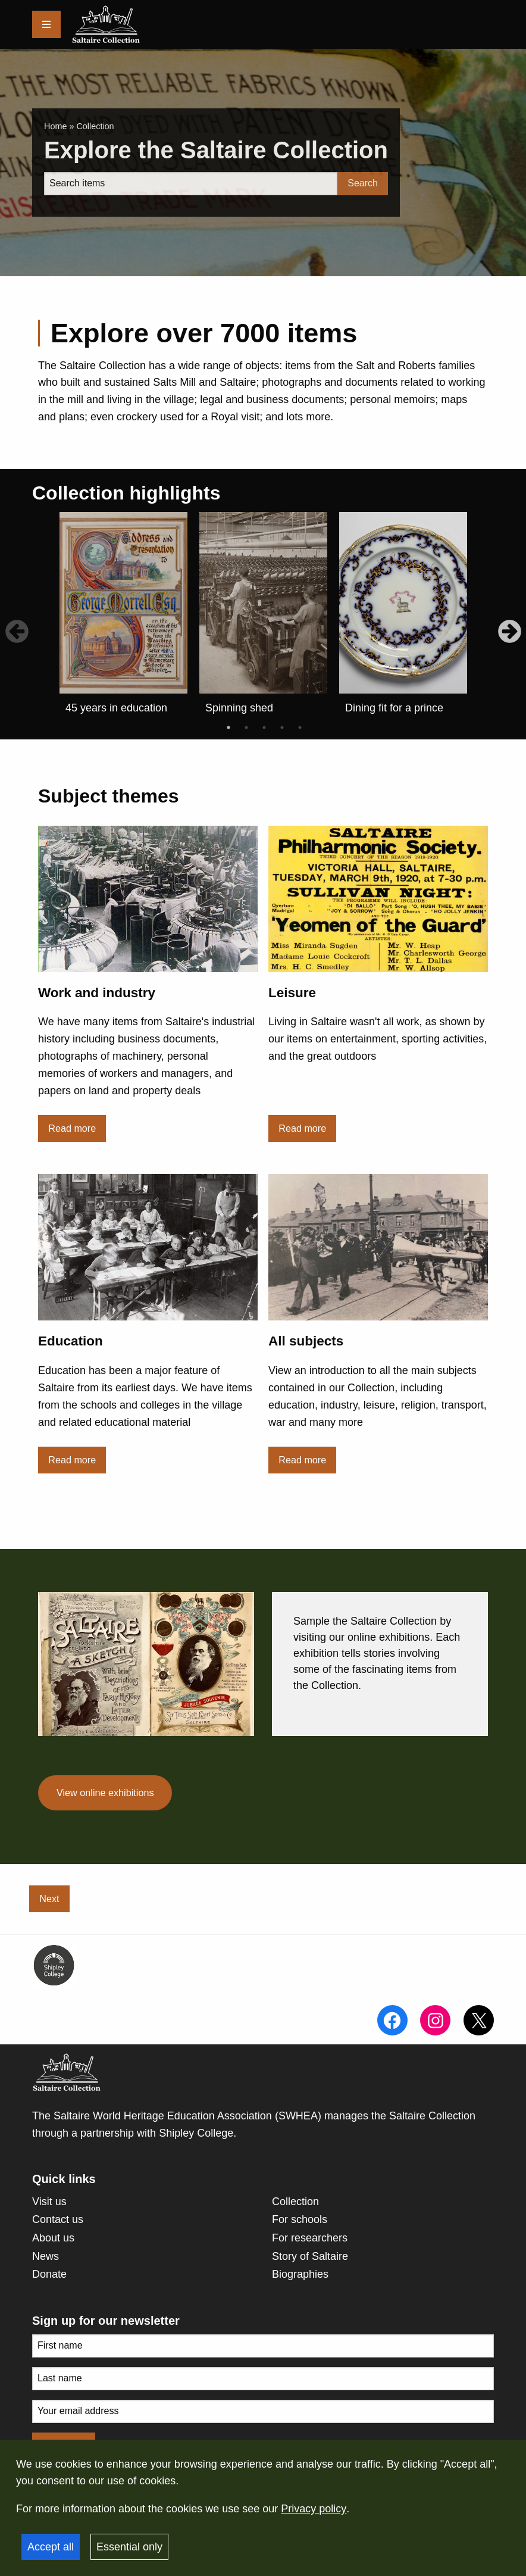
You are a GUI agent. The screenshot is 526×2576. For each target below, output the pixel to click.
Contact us (57, 2219)
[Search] (190, 183)
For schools (299, 2219)
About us (53, 2238)
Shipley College (196, 2133)
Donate (49, 2274)
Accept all (50, 2547)
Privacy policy (313, 2509)
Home (55, 126)
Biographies (300, 2274)
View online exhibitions (105, 1792)
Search (362, 183)
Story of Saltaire (310, 2256)
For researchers (309, 2238)
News (45, 2256)
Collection (295, 2201)
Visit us (49, 2201)
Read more (72, 1128)
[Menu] (46, 24)
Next (49, 1898)
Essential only (129, 2547)
